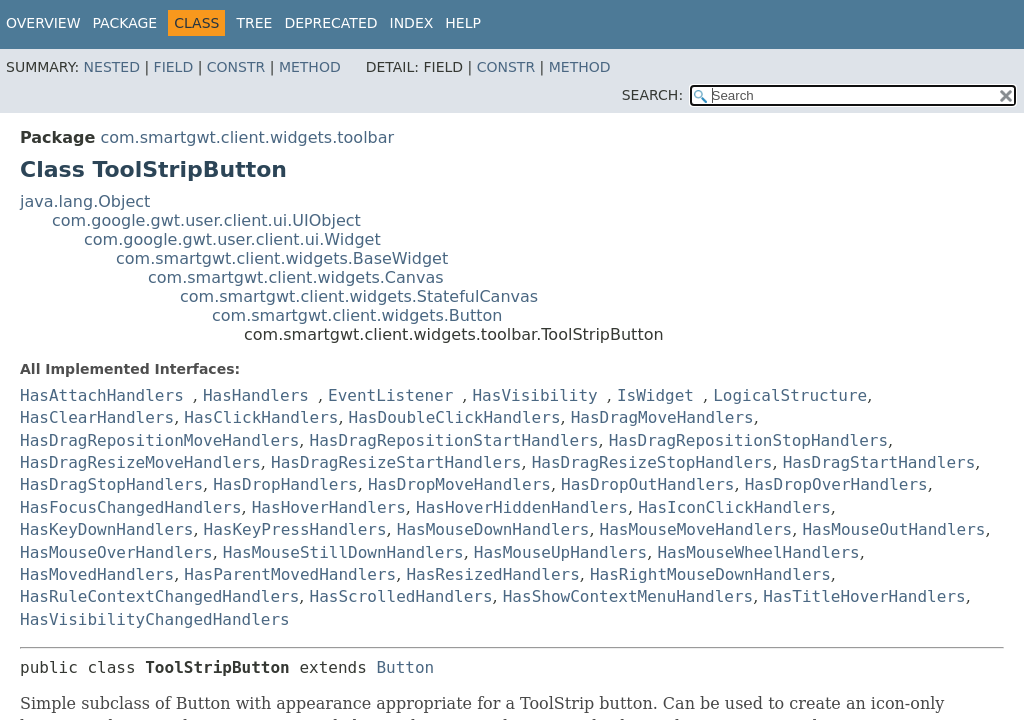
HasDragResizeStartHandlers (396, 462)
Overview (43, 23)
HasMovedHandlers (97, 574)
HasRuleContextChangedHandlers (159, 596)
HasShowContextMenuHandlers (628, 596)
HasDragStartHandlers (879, 462)
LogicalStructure (790, 395)
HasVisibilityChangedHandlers (155, 619)
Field (174, 67)
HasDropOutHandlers (647, 484)
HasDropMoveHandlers (459, 484)
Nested (112, 67)
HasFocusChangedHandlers (131, 507)
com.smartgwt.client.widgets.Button (357, 315)
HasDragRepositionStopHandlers (748, 440)
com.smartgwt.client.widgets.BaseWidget (282, 258)
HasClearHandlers (97, 417)
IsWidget (655, 395)
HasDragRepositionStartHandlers (454, 440)
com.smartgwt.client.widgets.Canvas (296, 277)
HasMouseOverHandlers (116, 552)
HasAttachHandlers (102, 395)
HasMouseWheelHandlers (758, 552)
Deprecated (330, 23)
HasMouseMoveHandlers (696, 529)
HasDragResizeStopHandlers (652, 462)
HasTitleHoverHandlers (864, 596)
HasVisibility (534, 395)
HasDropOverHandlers (836, 484)
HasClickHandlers (261, 417)
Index (412, 23)
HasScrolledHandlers (401, 596)
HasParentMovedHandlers (290, 574)
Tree (254, 23)
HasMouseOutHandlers (893, 529)
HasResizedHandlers (492, 574)
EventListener (390, 395)
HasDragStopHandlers (111, 484)
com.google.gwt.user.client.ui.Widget (232, 239)
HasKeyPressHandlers (295, 529)
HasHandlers (256, 395)
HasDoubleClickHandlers (455, 417)
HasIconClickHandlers (734, 507)
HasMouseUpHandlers (560, 552)
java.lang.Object (85, 201)
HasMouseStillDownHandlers (343, 552)
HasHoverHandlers (329, 507)
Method (310, 67)
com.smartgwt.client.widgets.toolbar (247, 137)
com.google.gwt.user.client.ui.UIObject (206, 220)
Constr (236, 67)
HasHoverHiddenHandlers (522, 507)
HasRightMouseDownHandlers (710, 574)
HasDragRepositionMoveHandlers (159, 440)
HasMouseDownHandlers (493, 529)
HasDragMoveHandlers (662, 417)
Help (463, 23)
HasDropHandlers (285, 484)
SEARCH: (652, 95)
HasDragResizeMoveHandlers (140, 462)
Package (125, 23)
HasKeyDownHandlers (106, 529)
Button (405, 667)
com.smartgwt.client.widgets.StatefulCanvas (359, 296)
